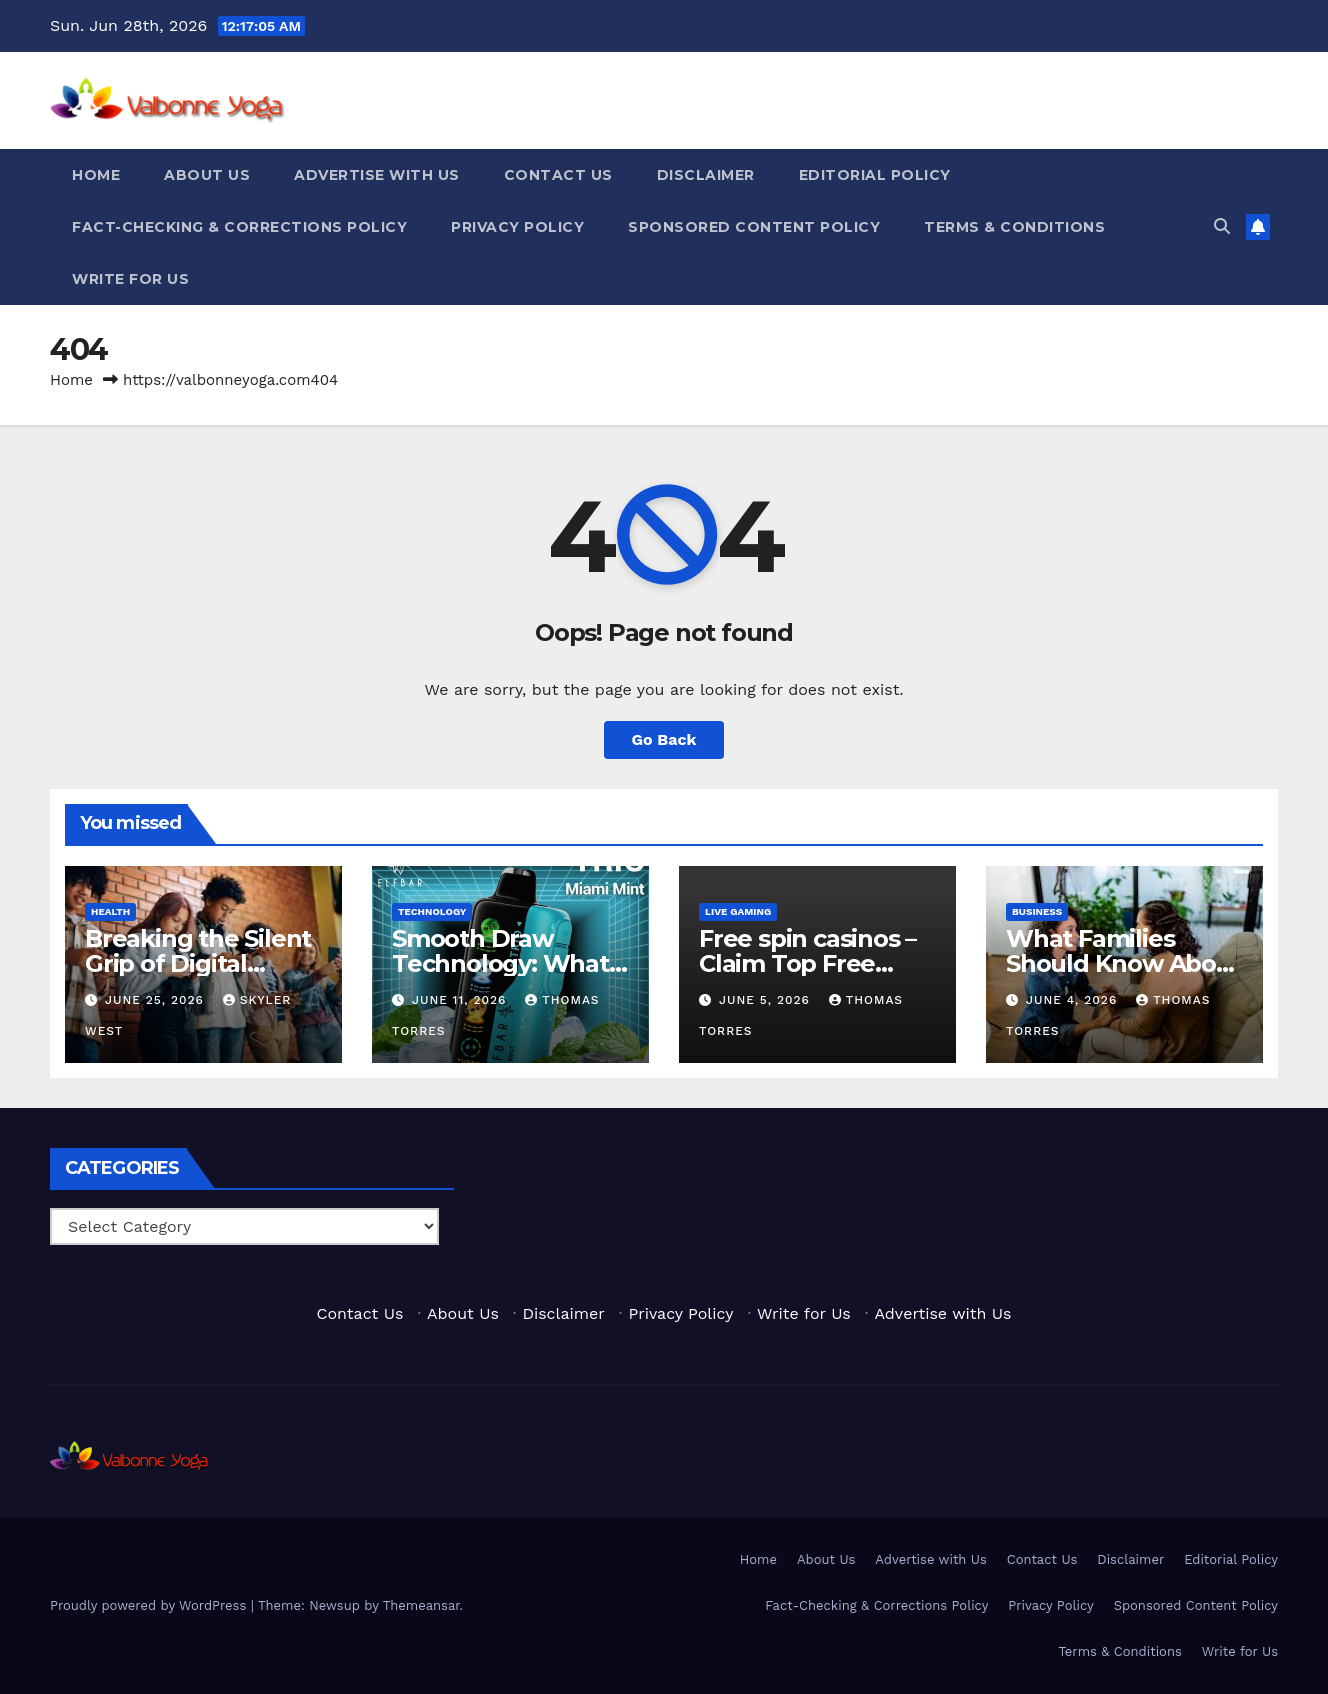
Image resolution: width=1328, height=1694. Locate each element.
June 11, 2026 (461, 1000)
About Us (207, 175)
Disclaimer (706, 175)
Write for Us (130, 279)
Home (96, 175)
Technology (432, 911)
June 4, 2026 (1074, 1000)
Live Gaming (738, 911)
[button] (1222, 226)
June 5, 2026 (767, 1000)
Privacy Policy (517, 227)
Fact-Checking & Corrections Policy (239, 227)
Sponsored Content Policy (754, 227)
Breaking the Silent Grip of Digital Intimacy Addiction (198, 963)
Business (1037, 911)
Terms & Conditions (1014, 227)
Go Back (664, 739)
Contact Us (558, 175)
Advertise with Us (377, 175)
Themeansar (421, 1605)
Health (110, 911)
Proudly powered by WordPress (150, 1605)
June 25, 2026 (157, 1000)
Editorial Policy (875, 175)
